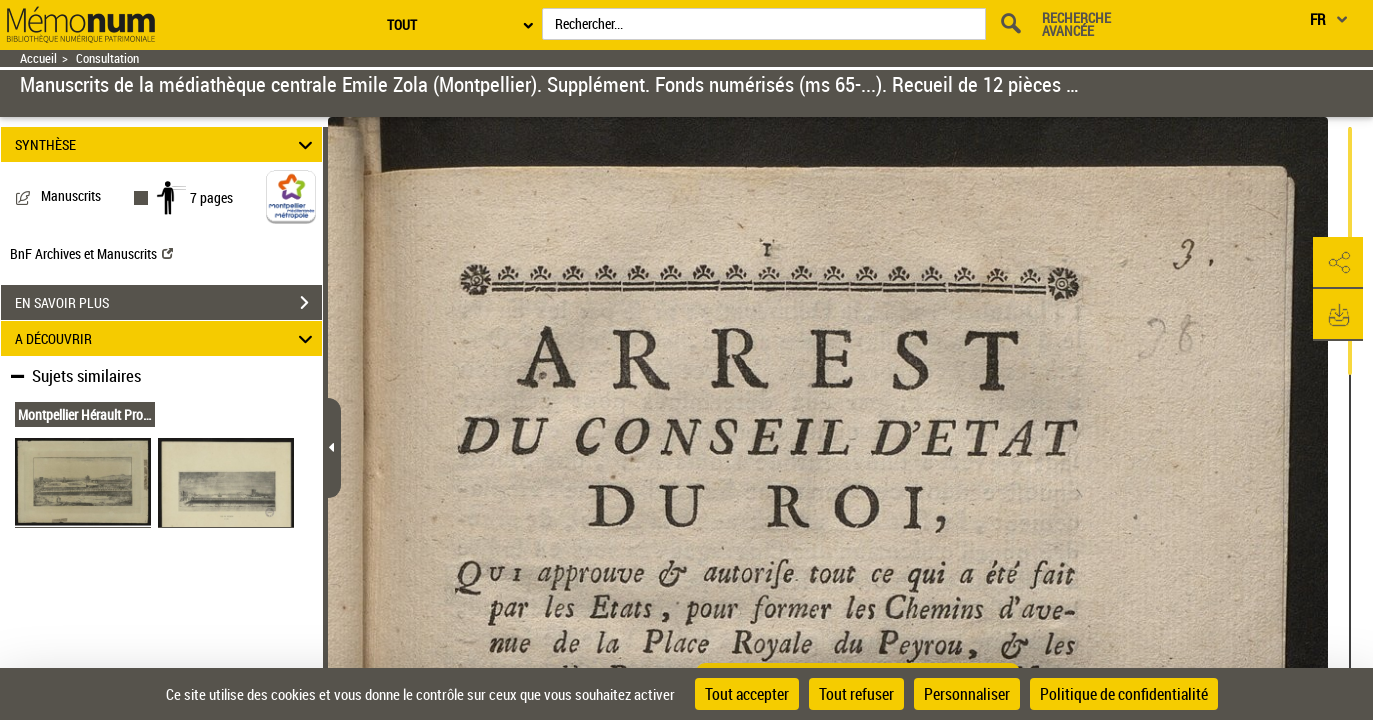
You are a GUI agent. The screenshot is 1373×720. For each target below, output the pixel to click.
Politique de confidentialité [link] (1124, 694)
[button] (1338, 263)
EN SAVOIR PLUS (168, 303)
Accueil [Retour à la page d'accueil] (38, 58)
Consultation (107, 58)
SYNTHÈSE (167, 144)
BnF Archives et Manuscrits (91, 253)
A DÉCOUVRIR (167, 338)
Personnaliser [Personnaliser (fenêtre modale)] (967, 694)
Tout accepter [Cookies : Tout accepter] (747, 694)
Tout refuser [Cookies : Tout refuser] (856, 694)
